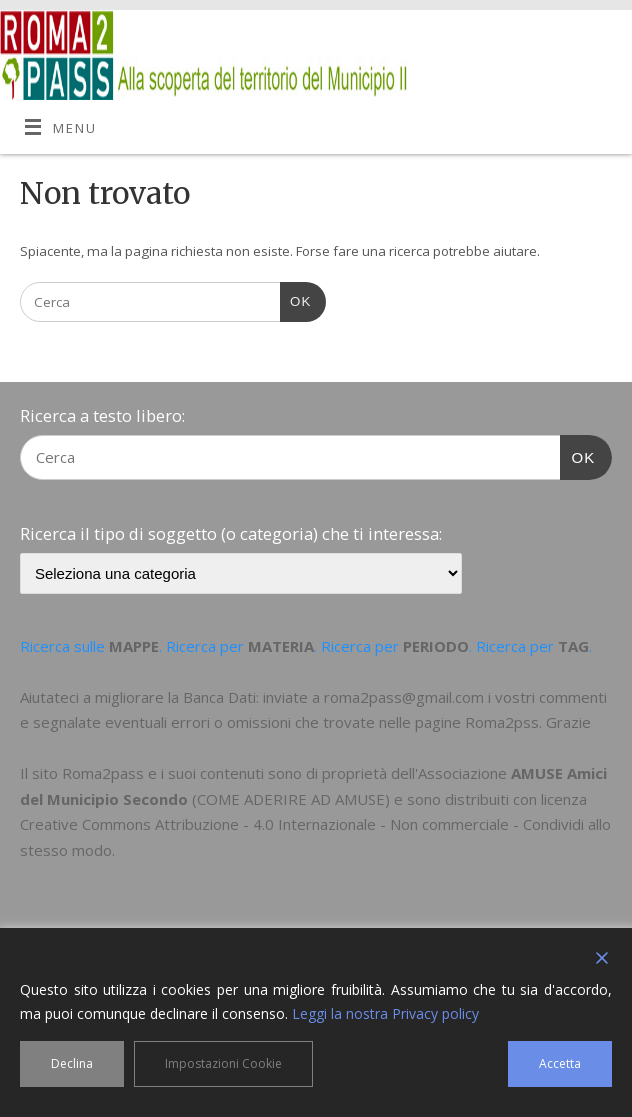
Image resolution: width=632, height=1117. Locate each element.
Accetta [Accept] (560, 1063)
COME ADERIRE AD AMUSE (291, 799)
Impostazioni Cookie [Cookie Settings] (223, 1063)
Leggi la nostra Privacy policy (385, 1013)
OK (295, 299)
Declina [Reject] (72, 1063)
